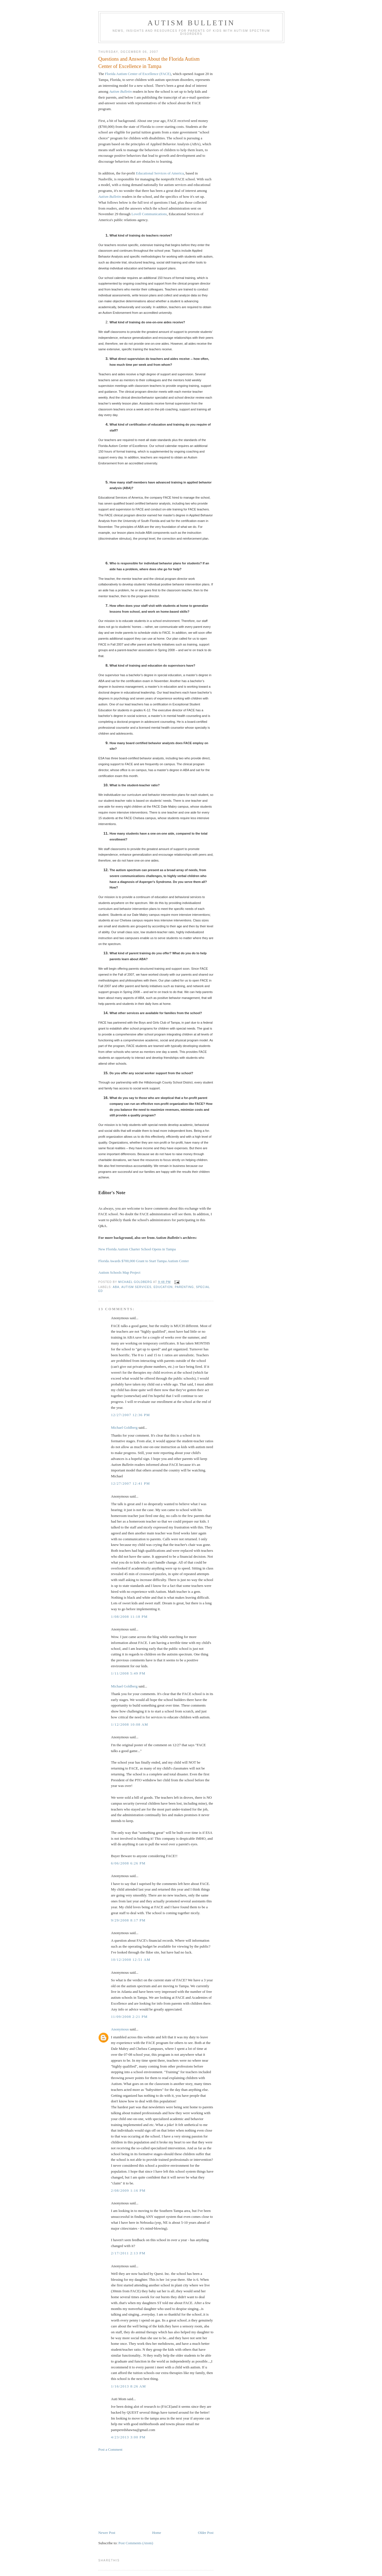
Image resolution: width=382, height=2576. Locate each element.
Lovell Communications (149, 214)
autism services (136, 1287)
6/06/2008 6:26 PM (128, 1863)
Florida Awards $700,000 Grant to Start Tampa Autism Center (143, 1261)
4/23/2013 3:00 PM (128, 2437)
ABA (116, 1287)
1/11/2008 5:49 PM (128, 1673)
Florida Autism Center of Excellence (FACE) (138, 74)
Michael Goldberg (124, 1427)
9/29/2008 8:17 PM (128, 1920)
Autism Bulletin (191, 23)
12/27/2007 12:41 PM (130, 1483)
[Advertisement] (140, 2490)
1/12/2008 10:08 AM (129, 1724)
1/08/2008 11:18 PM (129, 1616)
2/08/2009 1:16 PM (128, 2190)
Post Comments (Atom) (136, 2543)
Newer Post (106, 2532)
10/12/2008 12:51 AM (130, 1959)
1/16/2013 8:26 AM (128, 2386)
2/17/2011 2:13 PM (128, 2253)
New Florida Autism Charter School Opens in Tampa (137, 1249)
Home (156, 2532)
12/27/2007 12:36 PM (130, 1415)
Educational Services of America (160, 173)
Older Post (205, 2532)
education (163, 1287)
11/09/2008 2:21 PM (129, 2016)
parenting (184, 1287)
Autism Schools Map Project (119, 1272)
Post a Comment (110, 2449)
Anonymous (120, 2029)
